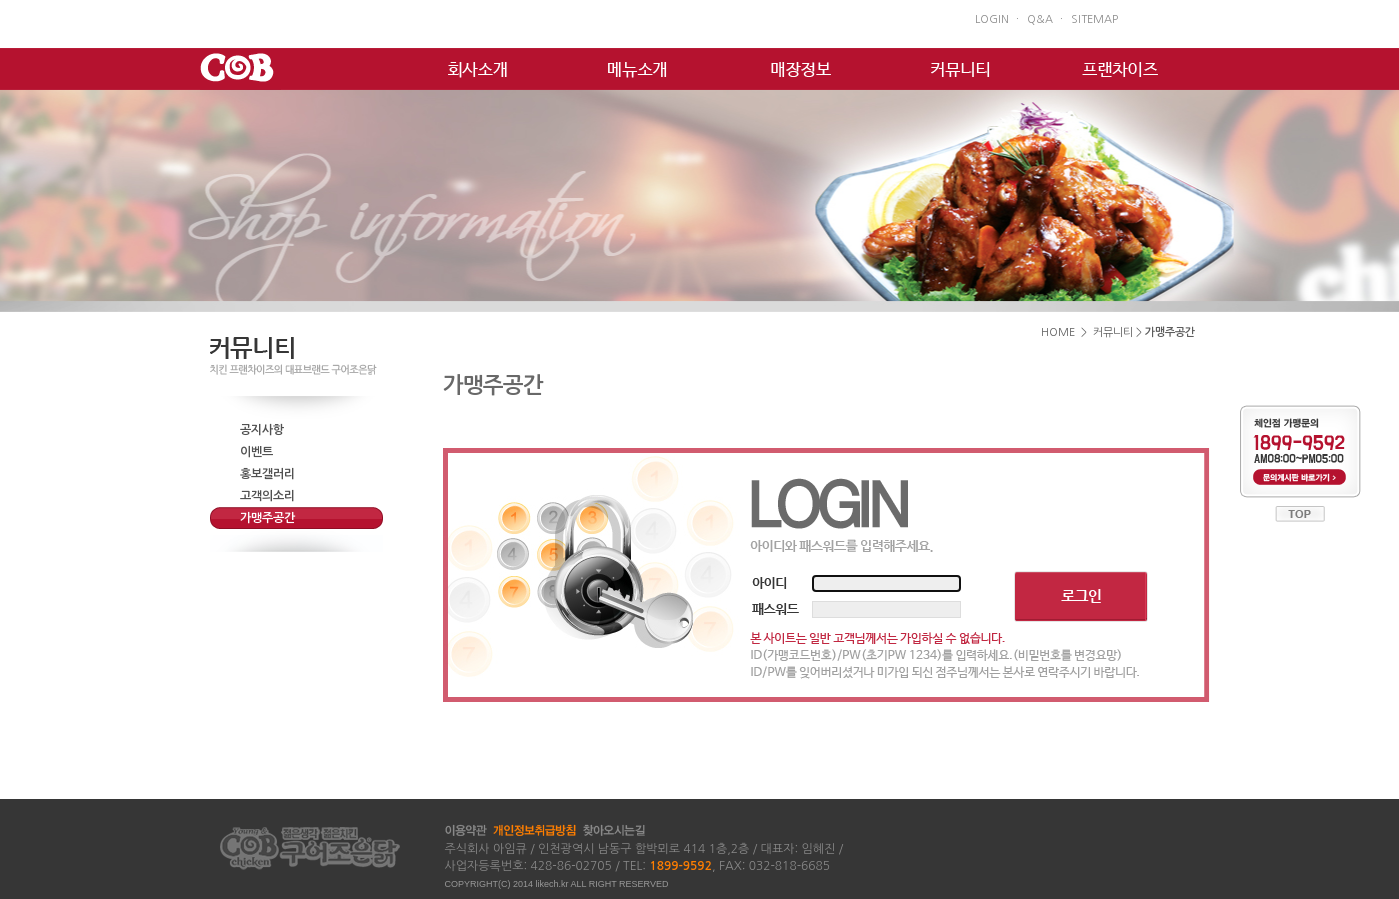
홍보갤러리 (267, 474)
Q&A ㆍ (1046, 19)
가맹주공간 (267, 518)
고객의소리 (267, 496)
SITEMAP (1094, 19)
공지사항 (262, 430)
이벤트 (256, 452)
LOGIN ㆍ (998, 19)
